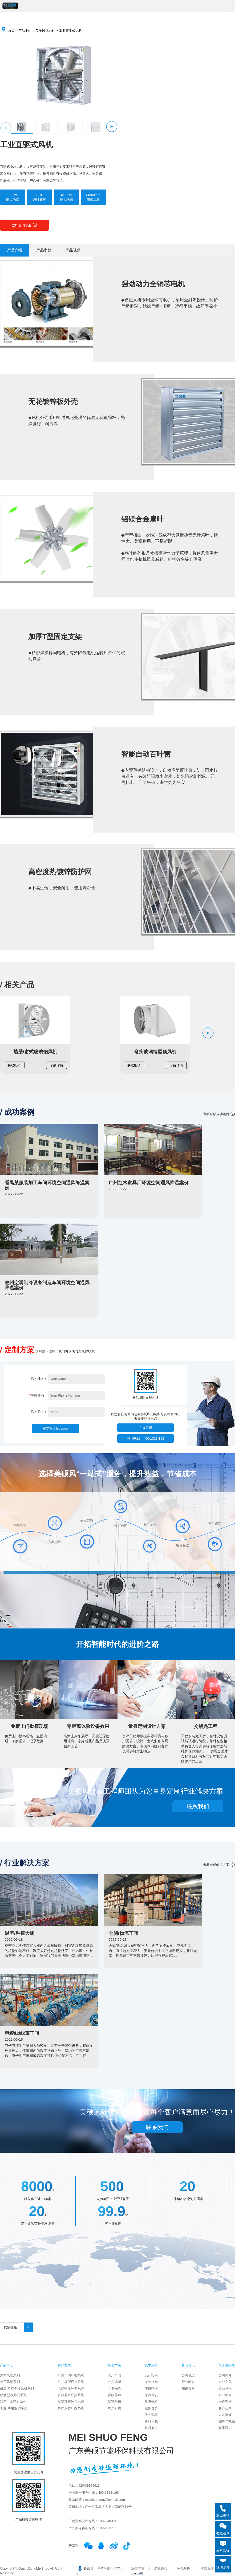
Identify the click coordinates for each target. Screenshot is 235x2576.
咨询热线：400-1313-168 (145, 1438)
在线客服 (145, 1428)
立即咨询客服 (24, 224)
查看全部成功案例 (216, 1114)
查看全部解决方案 (216, 1865)
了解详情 (56, 1065)
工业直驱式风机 (70, 30)
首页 (11, 30)
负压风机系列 (45, 30)
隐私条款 (160, 2568)
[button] (112, 127)
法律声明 (137, 2568)
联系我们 (197, 1806)
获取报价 (14, 1065)
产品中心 (25, 30)
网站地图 (183, 2568)
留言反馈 (207, 2568)
